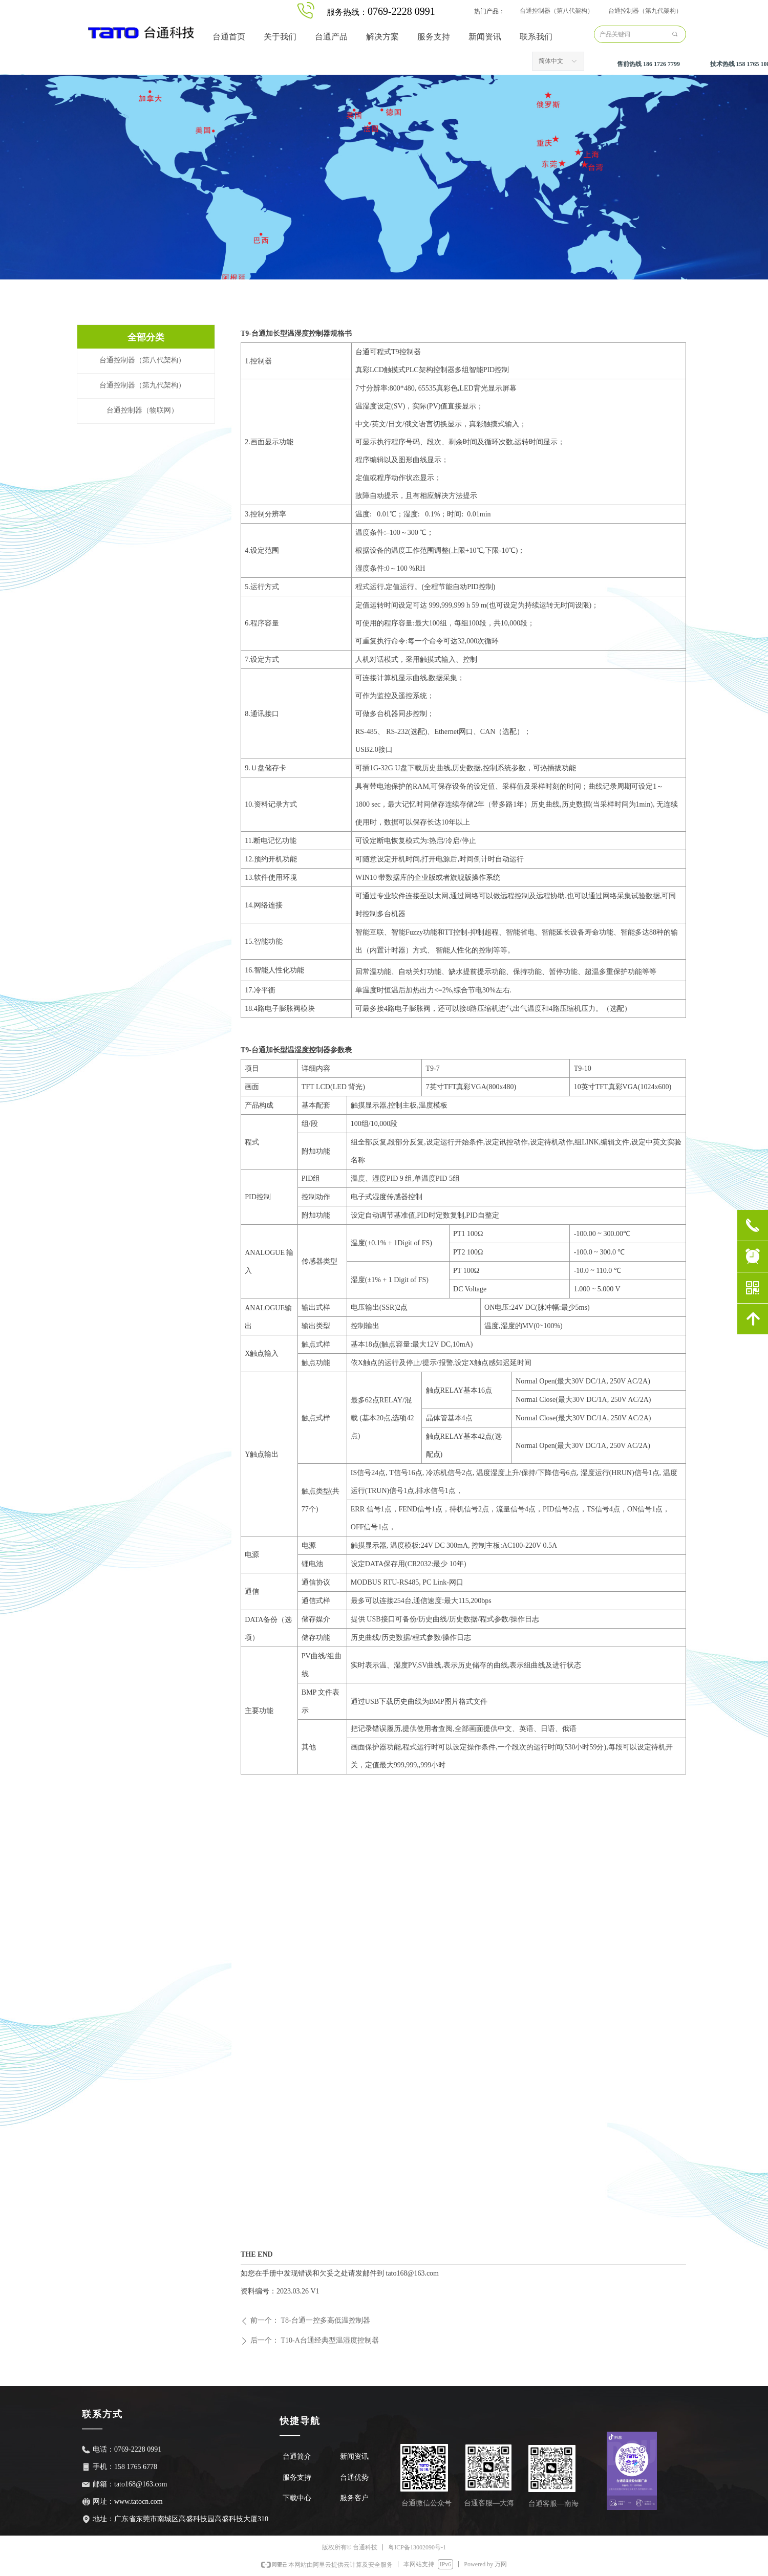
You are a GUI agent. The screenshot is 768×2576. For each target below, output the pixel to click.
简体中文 (551, 60)
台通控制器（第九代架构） (645, 10)
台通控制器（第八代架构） (556, 10)
